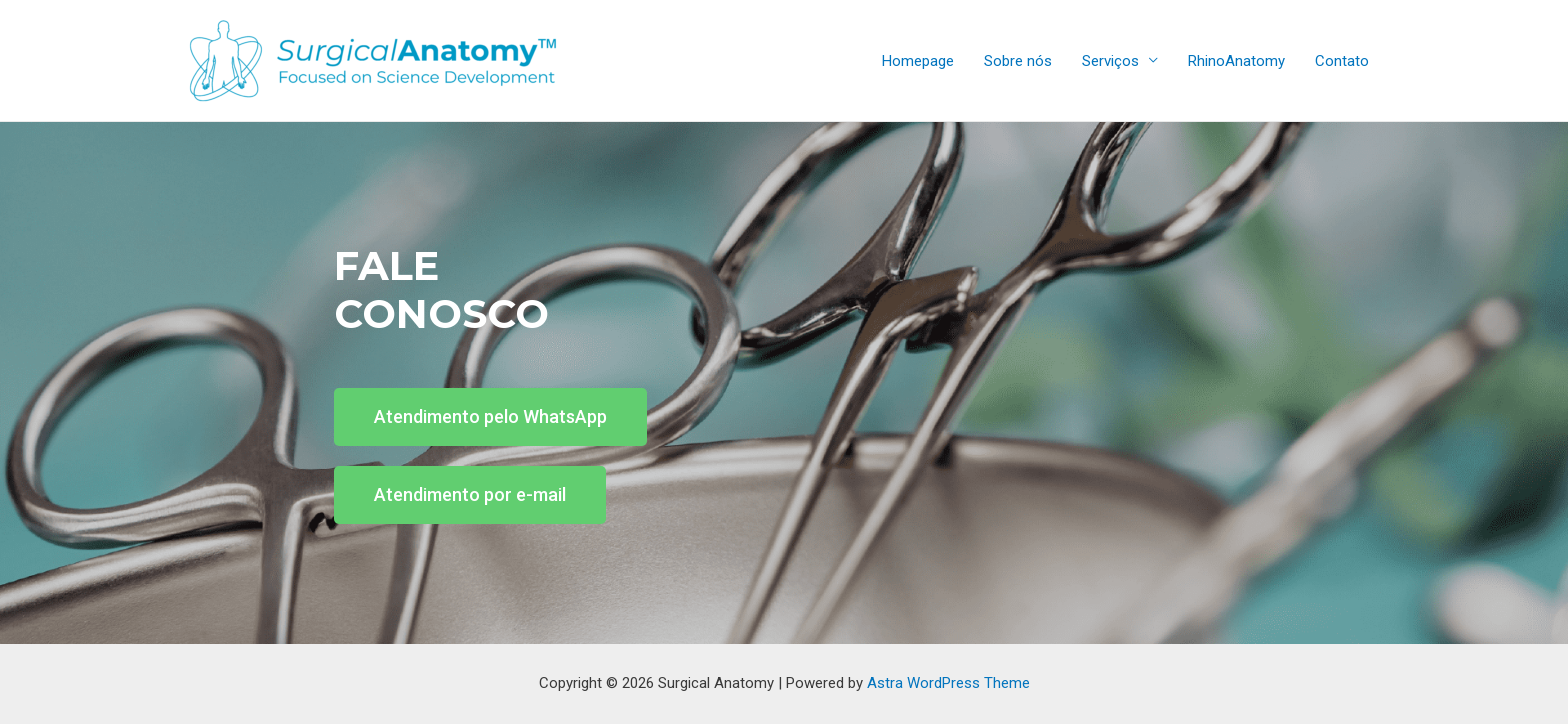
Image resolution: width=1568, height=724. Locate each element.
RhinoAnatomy (1236, 61)
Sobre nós (1018, 61)
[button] (490, 417)
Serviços (1110, 61)
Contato (1342, 61)
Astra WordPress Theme (948, 683)
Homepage (918, 61)
